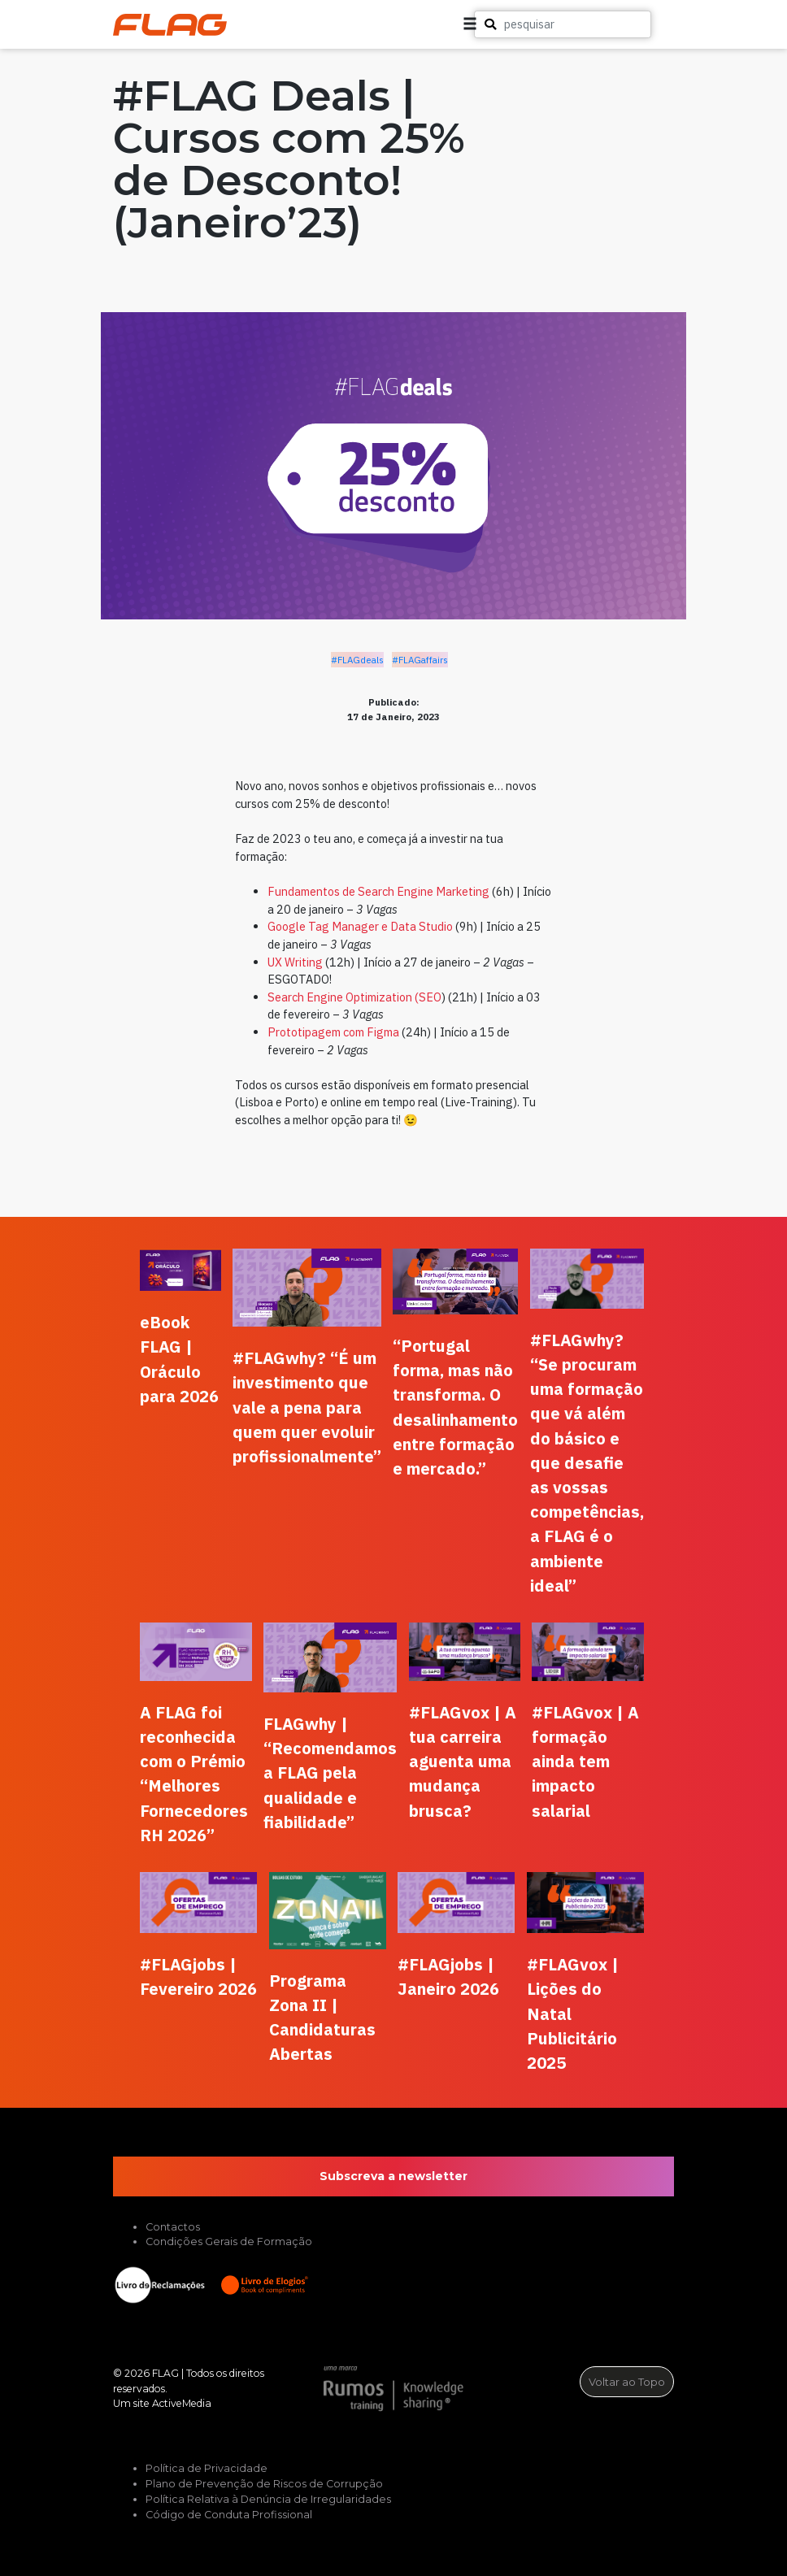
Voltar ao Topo (627, 2381)
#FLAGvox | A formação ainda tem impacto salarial (585, 1761)
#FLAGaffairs (420, 660)
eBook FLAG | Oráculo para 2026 (179, 1359)
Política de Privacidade (206, 2468)
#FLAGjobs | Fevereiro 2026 (198, 1976)
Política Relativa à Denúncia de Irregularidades (268, 2499)
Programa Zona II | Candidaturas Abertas (322, 2018)
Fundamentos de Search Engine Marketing (378, 891)
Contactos (173, 2227)
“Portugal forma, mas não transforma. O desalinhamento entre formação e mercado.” (455, 1407)
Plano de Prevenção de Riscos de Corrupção (264, 2484)
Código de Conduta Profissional (229, 2515)
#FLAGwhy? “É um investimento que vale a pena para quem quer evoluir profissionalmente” (307, 1407)
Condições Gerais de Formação (229, 2241)
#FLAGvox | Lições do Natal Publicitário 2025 (573, 2013)
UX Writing (295, 962)
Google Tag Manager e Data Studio (360, 926)
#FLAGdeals (357, 660)
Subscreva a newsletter (393, 2176)
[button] (711, 24)
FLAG (165, 2373)
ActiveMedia (181, 2403)
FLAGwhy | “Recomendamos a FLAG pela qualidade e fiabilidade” (330, 1773)
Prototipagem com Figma (333, 1032)
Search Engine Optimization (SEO (354, 997)
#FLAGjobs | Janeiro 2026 (448, 1976)
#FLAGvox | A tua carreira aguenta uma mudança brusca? (462, 1761)
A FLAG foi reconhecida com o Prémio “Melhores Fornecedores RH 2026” (194, 1773)
